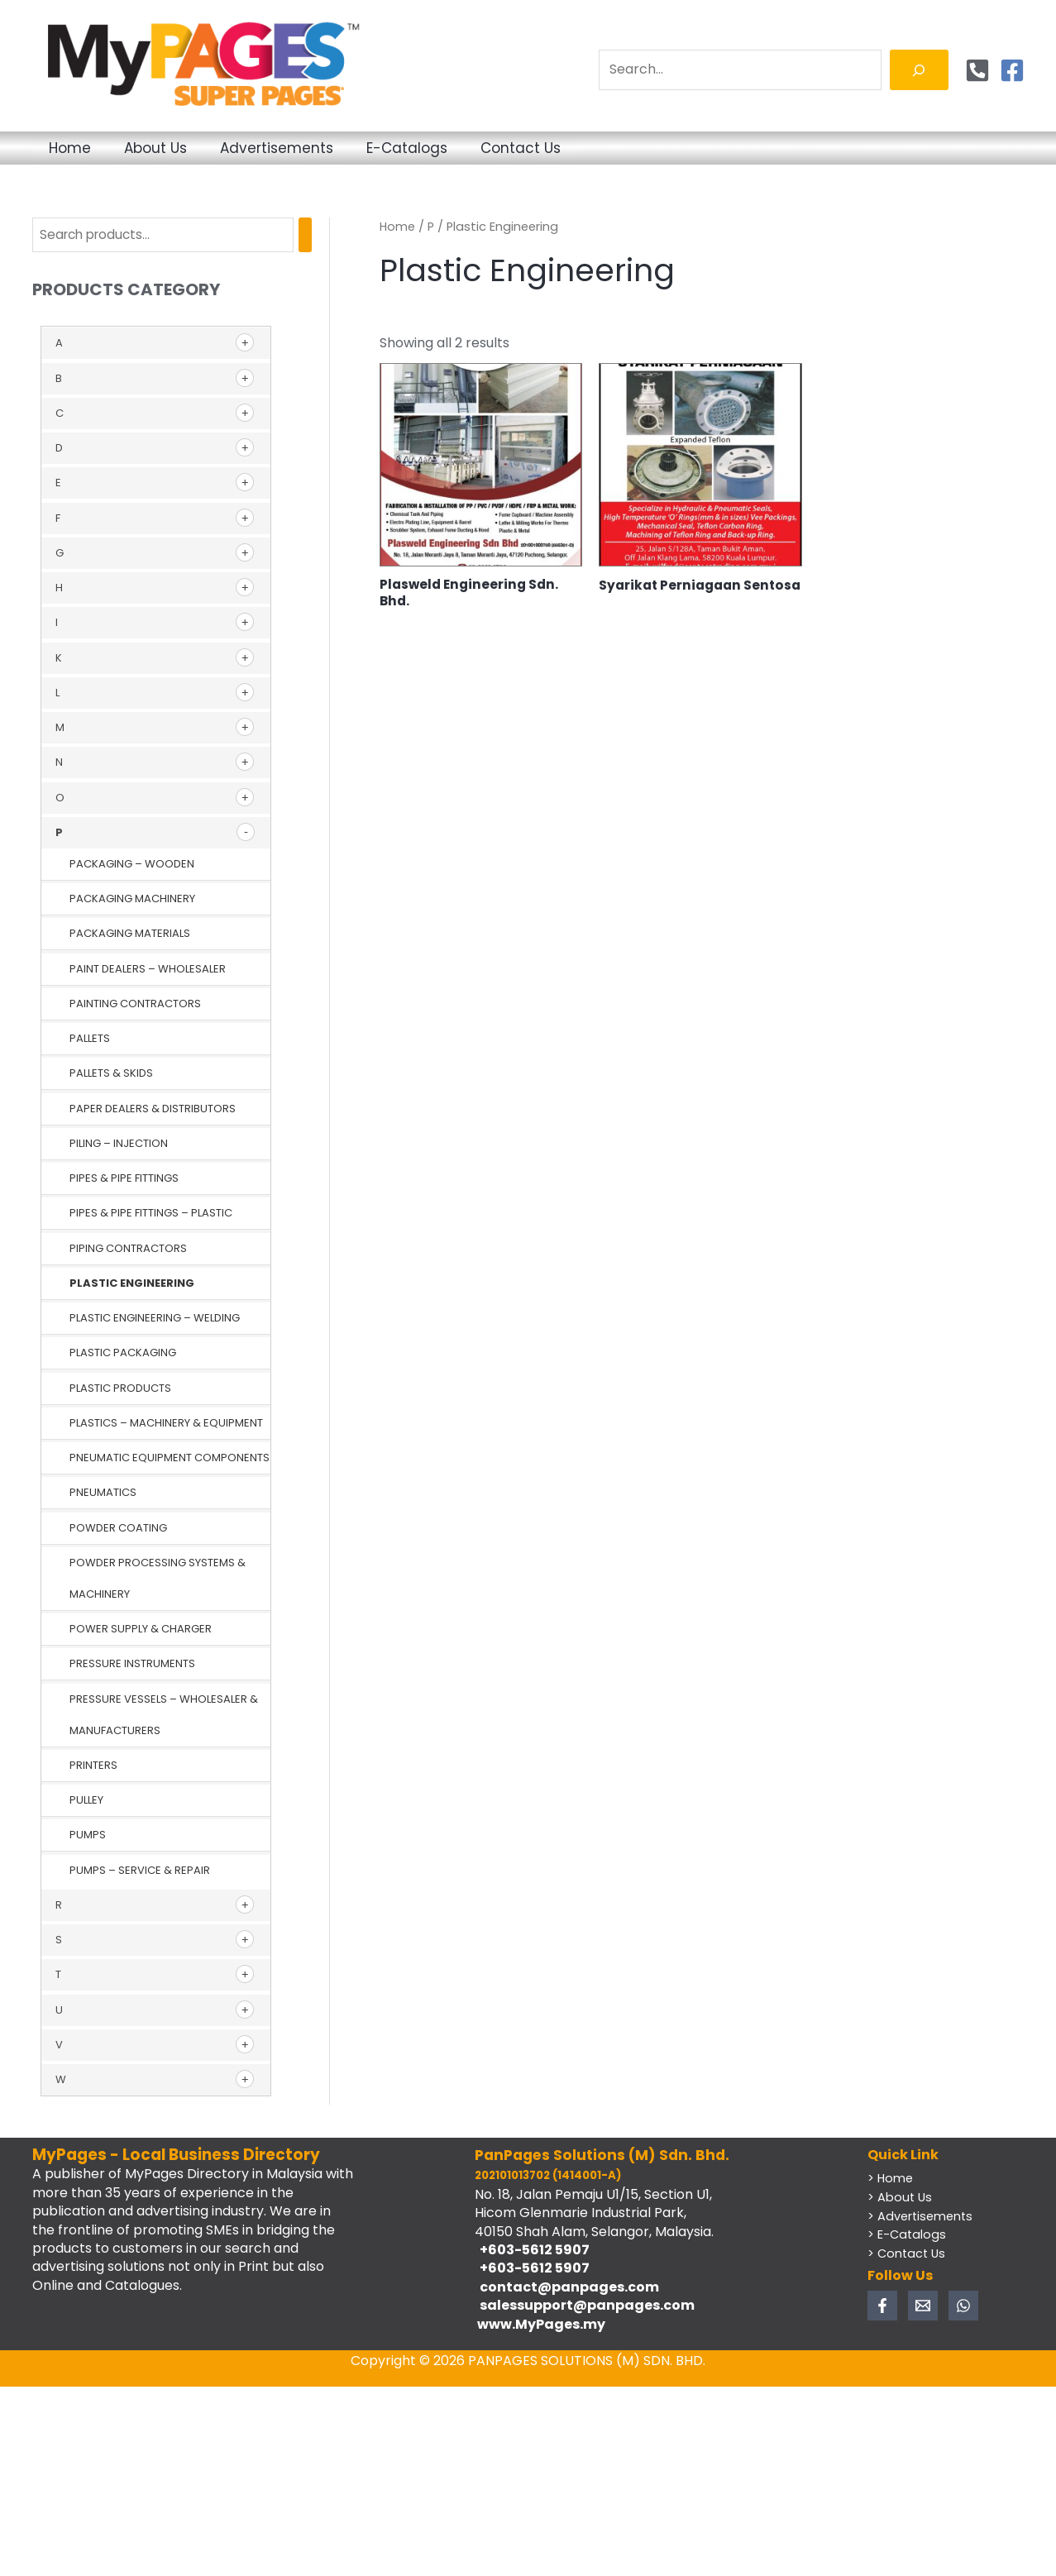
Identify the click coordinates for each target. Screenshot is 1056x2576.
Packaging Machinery (132, 899)
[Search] (919, 70)
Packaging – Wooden (131, 864)
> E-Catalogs (907, 2235)
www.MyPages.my (540, 2325)
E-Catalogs (493, 148)
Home (82, 148)
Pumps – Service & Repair (139, 1871)
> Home (891, 2179)
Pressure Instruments (132, 1664)
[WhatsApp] (963, 2305)
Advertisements (338, 148)
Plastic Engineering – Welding (154, 1318)
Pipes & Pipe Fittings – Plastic (150, 1213)
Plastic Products (120, 1389)
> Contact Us (907, 2253)
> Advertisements (922, 2216)
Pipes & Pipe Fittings (124, 1179)
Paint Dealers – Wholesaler (147, 969)
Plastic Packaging (122, 1353)
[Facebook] (1012, 70)
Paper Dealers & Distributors (152, 1109)
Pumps (87, 1835)
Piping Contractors (128, 1249)
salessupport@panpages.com (585, 2306)
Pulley (86, 1801)
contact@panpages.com (567, 2287)
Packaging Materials (129, 934)
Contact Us (632, 148)
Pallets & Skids (111, 1074)
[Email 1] (923, 2305)
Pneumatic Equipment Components (169, 1458)
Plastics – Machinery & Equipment (166, 1423)
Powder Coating (118, 1529)
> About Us (900, 2197)
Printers (93, 1766)
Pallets (89, 1039)
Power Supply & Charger (140, 1629)
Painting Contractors (135, 1004)
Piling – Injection (118, 1144)
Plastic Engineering (131, 1284)
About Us (192, 148)
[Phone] (977, 70)
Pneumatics (102, 1493)
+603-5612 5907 (532, 2250)
